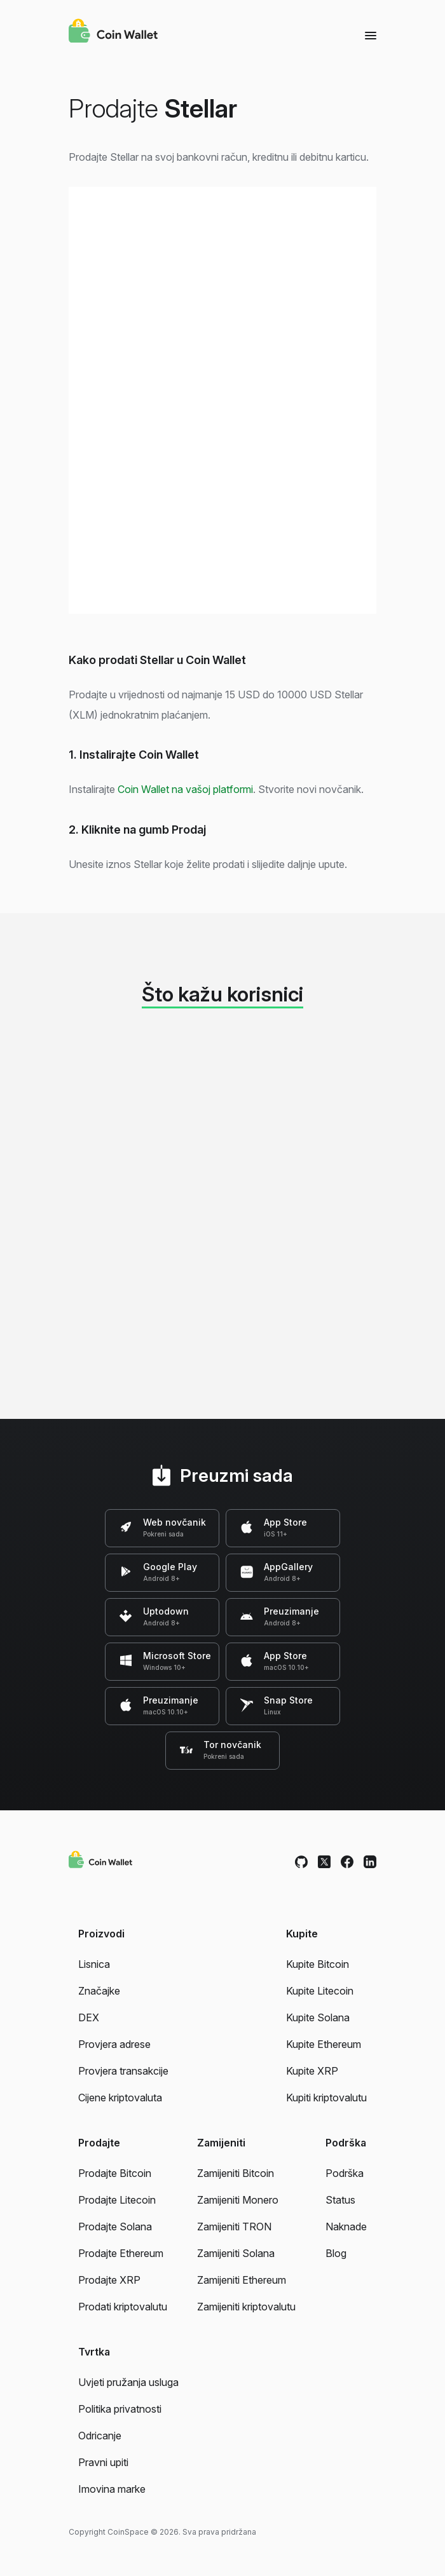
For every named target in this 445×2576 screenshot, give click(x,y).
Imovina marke (112, 2489)
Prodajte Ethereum (120, 2253)
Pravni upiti (103, 2462)
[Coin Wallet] (113, 32)
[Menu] (371, 35)
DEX (88, 2017)
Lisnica (94, 1964)
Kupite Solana (318, 2017)
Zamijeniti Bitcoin (235, 2173)
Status (340, 2199)
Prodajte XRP (109, 2280)
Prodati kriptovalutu (122, 2306)
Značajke (99, 1990)
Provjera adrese (114, 2044)
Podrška (344, 2173)
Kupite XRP (312, 2070)
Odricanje (99, 2435)
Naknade (346, 2226)
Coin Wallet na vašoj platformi (185, 789)
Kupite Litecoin (319, 1990)
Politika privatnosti (119, 2409)
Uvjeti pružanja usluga (128, 2382)
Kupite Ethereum (323, 2044)
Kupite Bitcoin (317, 1964)
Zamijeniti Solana (236, 2253)
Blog (335, 2253)
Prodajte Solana (115, 2226)
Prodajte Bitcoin (114, 2173)
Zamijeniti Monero (237, 2199)
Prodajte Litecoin (117, 2199)
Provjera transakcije (123, 2070)
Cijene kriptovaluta (120, 2097)
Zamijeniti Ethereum (241, 2280)
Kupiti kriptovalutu (326, 2097)
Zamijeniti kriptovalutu (246, 2306)
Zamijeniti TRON (234, 2226)
